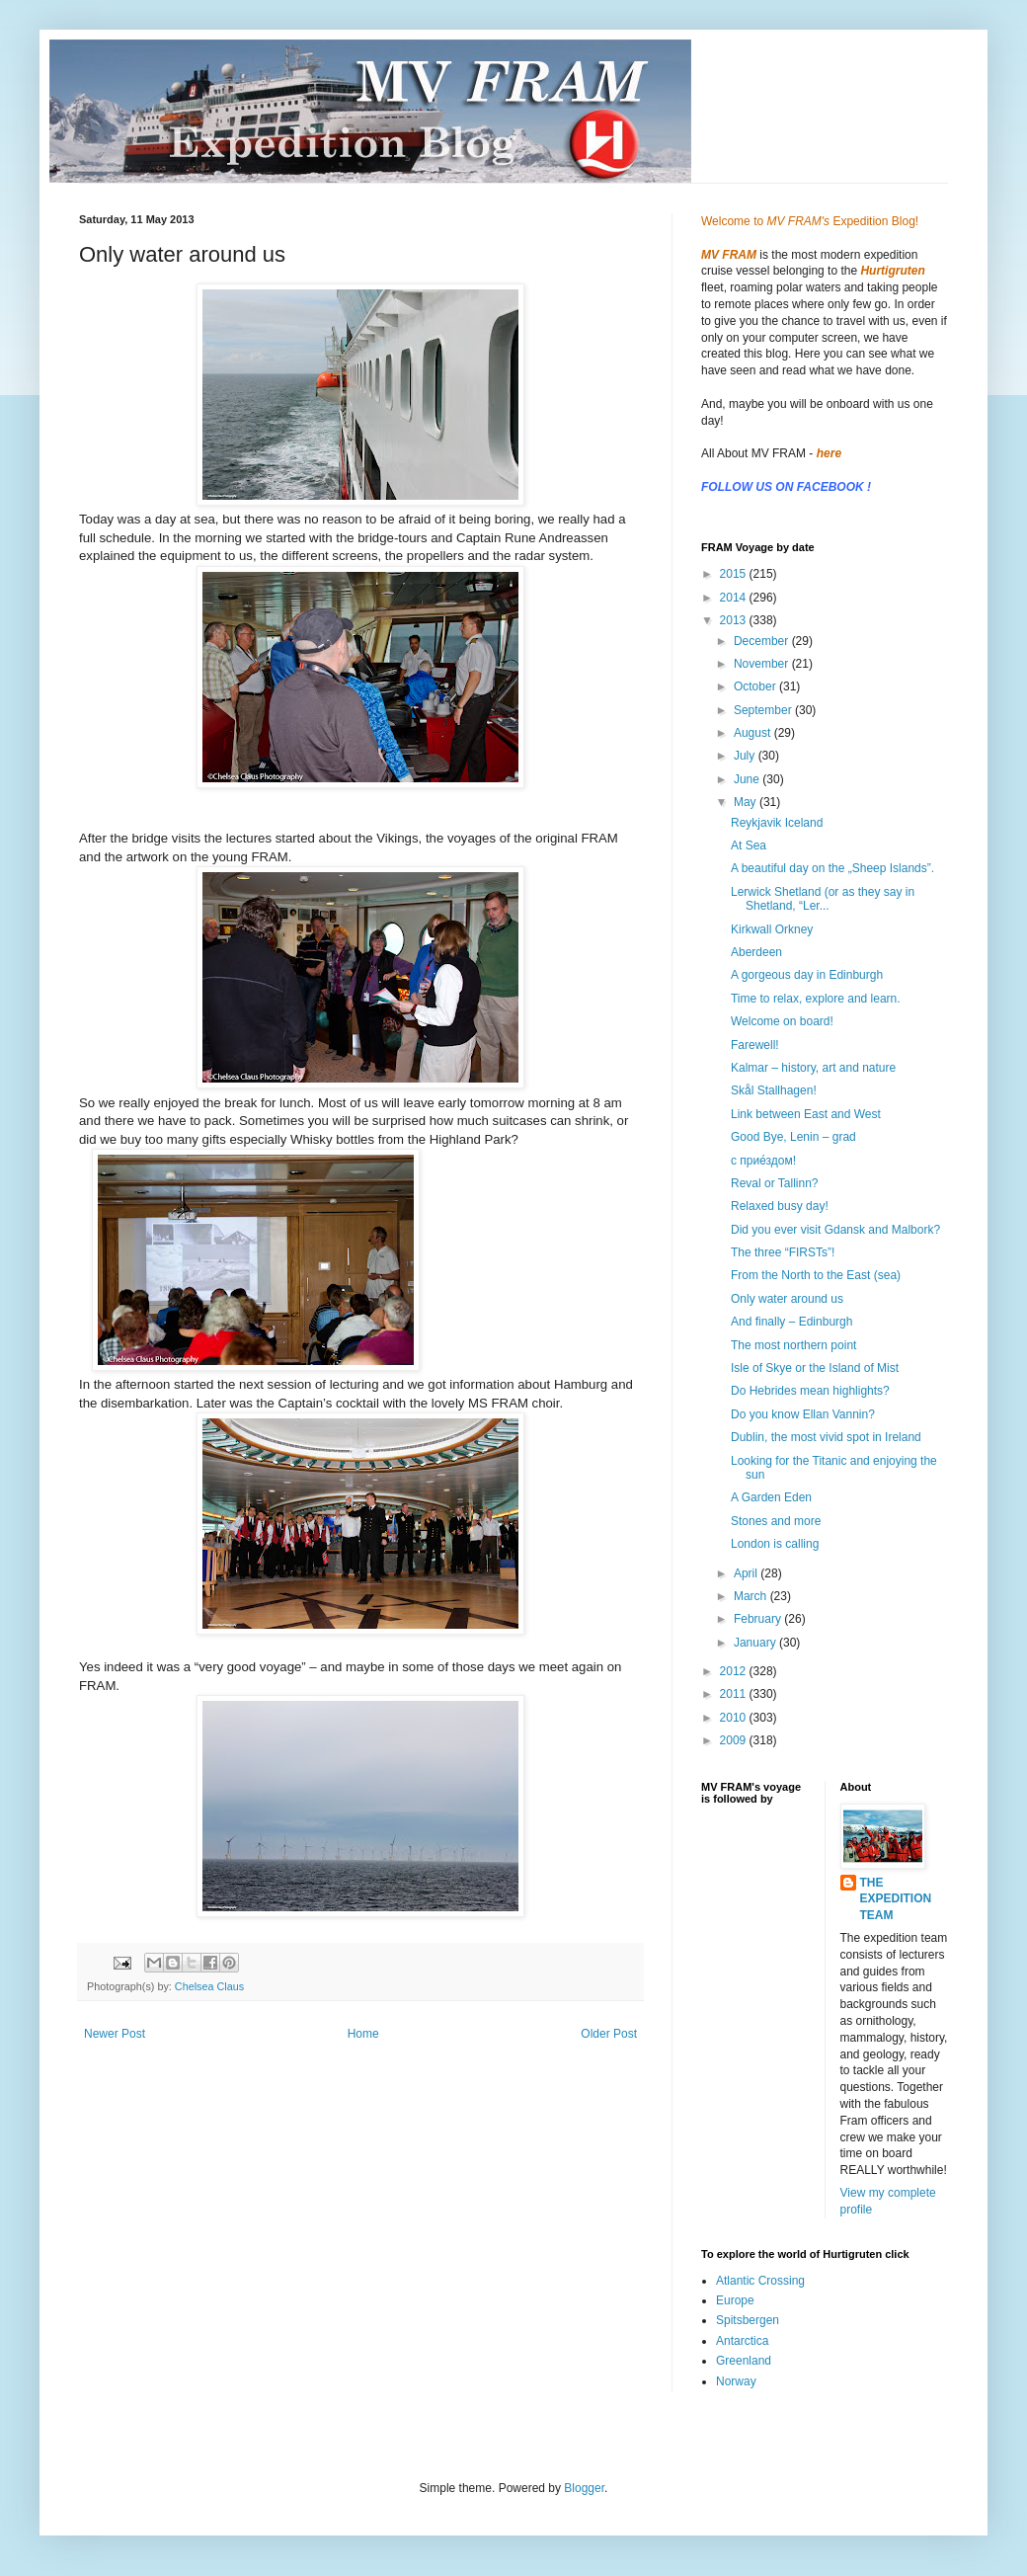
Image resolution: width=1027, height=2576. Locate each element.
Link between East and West (806, 1114)
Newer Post (114, 2034)
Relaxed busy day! (780, 1206)
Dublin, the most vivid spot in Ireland (826, 1437)
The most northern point (793, 1345)
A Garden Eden (771, 1497)
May (746, 802)
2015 (735, 574)
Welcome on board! (782, 1021)
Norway (736, 2381)
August (754, 733)
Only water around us (787, 1299)
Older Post (609, 2034)
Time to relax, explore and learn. (816, 999)
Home (363, 2034)
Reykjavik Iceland (777, 823)
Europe (735, 2300)
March (752, 1596)
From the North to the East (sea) (816, 1275)
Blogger (584, 2488)
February (759, 1619)
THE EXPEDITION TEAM (896, 1899)
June (748, 779)
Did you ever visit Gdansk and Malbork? (835, 1230)
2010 (735, 1718)
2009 (735, 1740)
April (747, 1573)
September (764, 710)
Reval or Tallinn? (775, 1183)
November (763, 664)
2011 (735, 1694)
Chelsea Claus (209, 1986)
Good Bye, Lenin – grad (793, 1137)
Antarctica (742, 2341)
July (746, 756)
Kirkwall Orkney (772, 929)
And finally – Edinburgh (791, 1321)
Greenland (743, 2361)
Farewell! (755, 1045)
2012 (735, 1671)
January (756, 1643)
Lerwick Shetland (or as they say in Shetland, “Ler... (822, 899)
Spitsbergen (747, 2320)
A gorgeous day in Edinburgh (807, 975)
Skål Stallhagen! (774, 1090)
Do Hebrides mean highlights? (810, 1391)
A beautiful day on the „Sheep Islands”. (832, 868)
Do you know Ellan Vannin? (803, 1414)
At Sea (748, 845)
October (756, 686)
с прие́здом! (763, 1160)
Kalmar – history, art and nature (813, 1068)
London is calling (775, 1544)
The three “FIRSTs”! (782, 1252)
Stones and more (776, 1521)
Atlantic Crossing (760, 2281)
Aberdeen (756, 952)
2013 (735, 620)
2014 (735, 597)
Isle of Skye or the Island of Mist (815, 1368)
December (763, 641)
